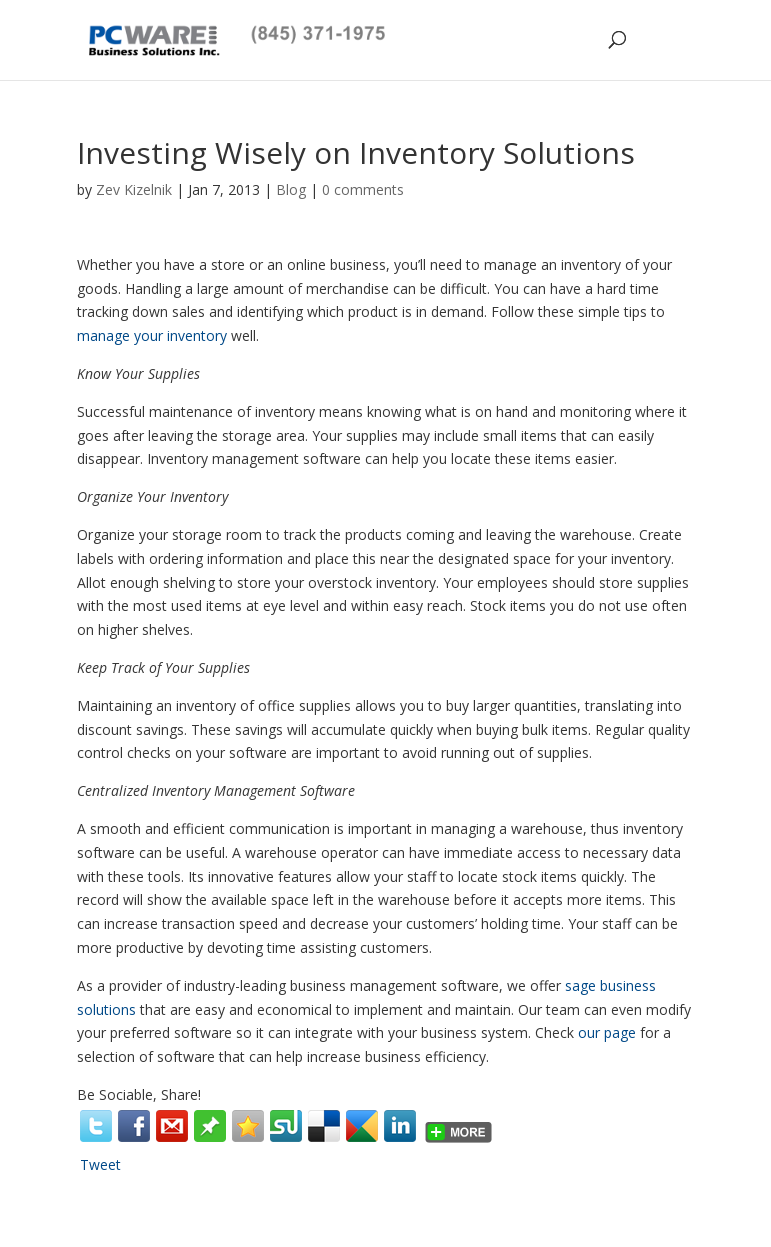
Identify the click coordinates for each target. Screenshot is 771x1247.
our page (607, 1032)
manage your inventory (152, 335)
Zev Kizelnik (134, 189)
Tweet (100, 1164)
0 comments (363, 189)
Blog (291, 189)
